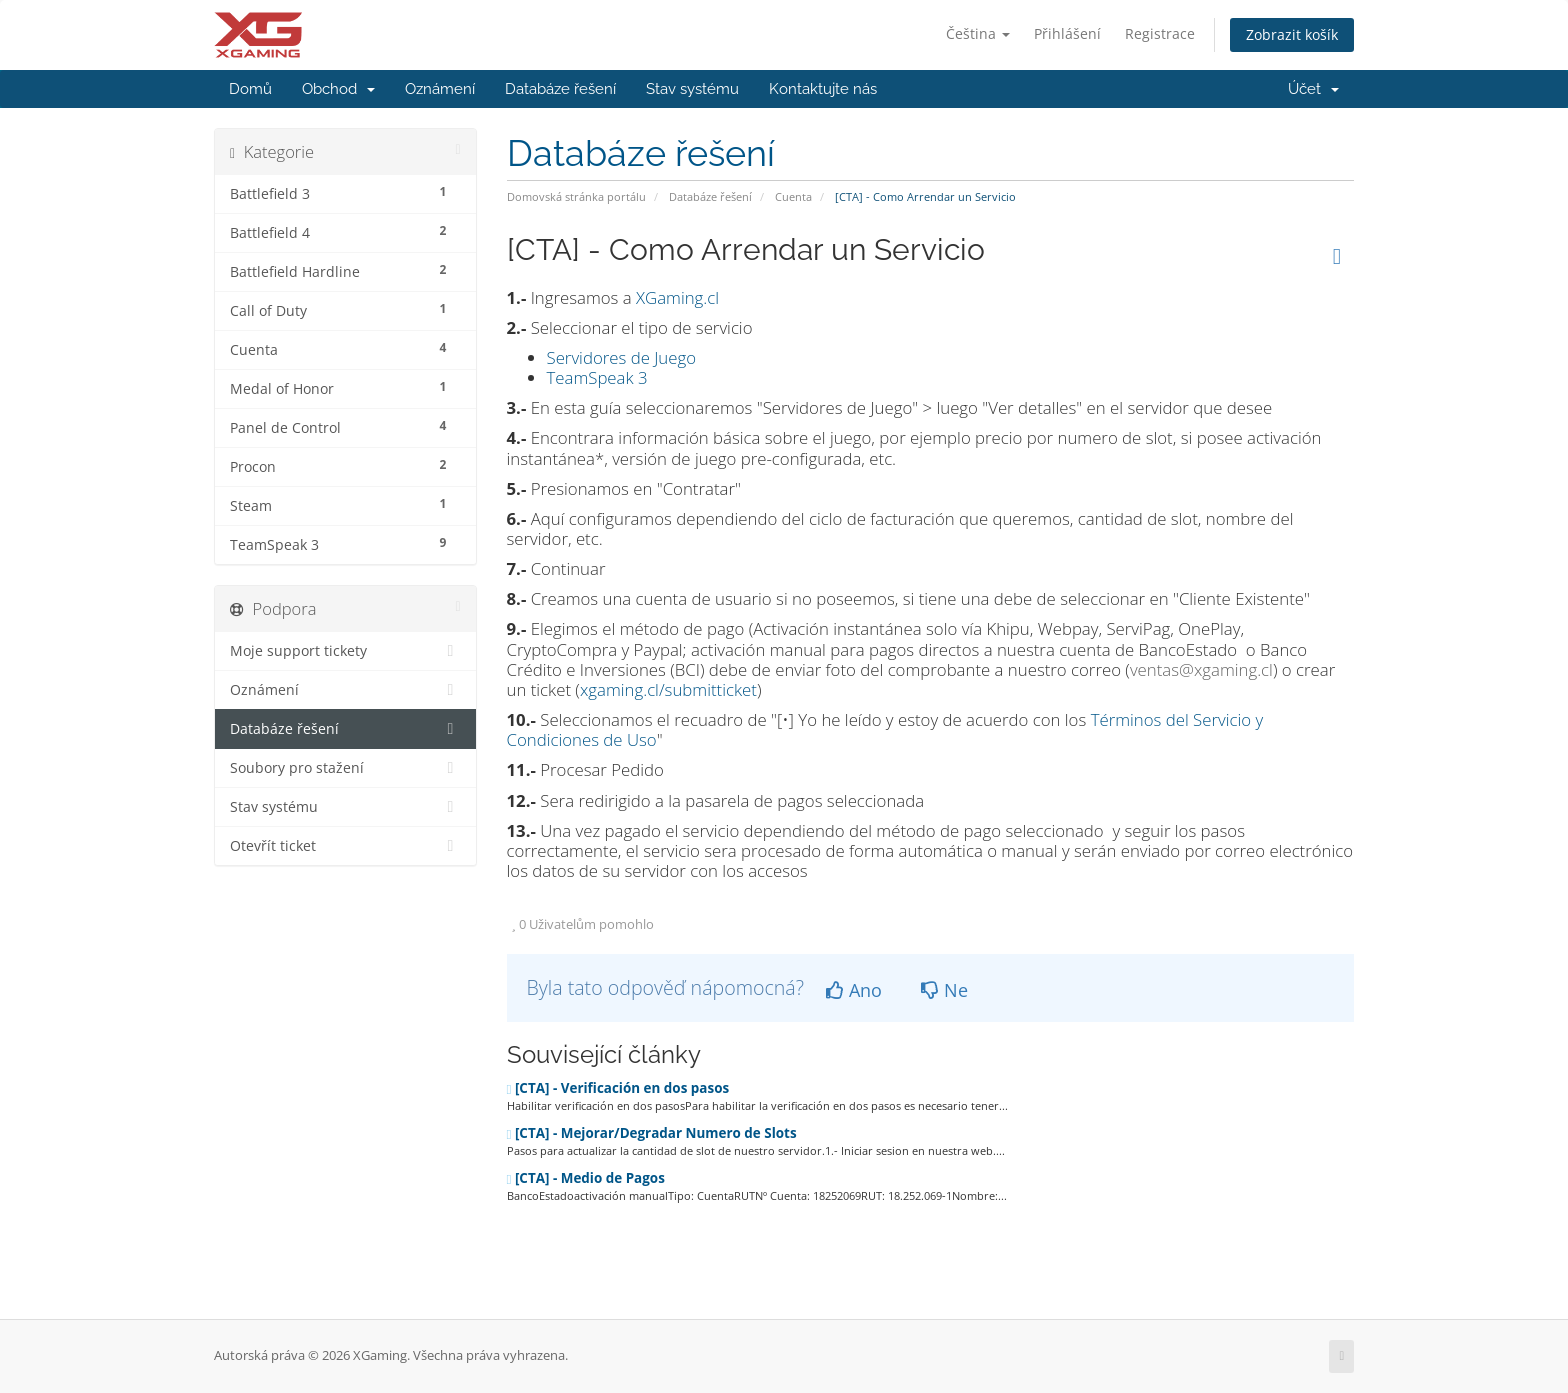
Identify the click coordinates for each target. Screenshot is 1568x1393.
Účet (1313, 89)
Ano (854, 990)
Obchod (338, 89)
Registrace (1160, 33)
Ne (944, 990)
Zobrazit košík (1292, 34)
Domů (250, 89)
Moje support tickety (345, 651)
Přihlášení (1067, 33)
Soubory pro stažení (345, 768)
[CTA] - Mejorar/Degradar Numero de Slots (652, 1133)
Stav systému (692, 89)
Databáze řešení (560, 89)
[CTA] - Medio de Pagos (586, 1178)
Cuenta (793, 196)
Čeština (978, 33)
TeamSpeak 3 (597, 377)
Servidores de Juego (622, 357)
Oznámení (440, 89)
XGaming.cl (677, 297)
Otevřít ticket (345, 846)
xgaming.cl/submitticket (668, 689)
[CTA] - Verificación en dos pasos (618, 1088)
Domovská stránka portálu (576, 196)
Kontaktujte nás (823, 89)
